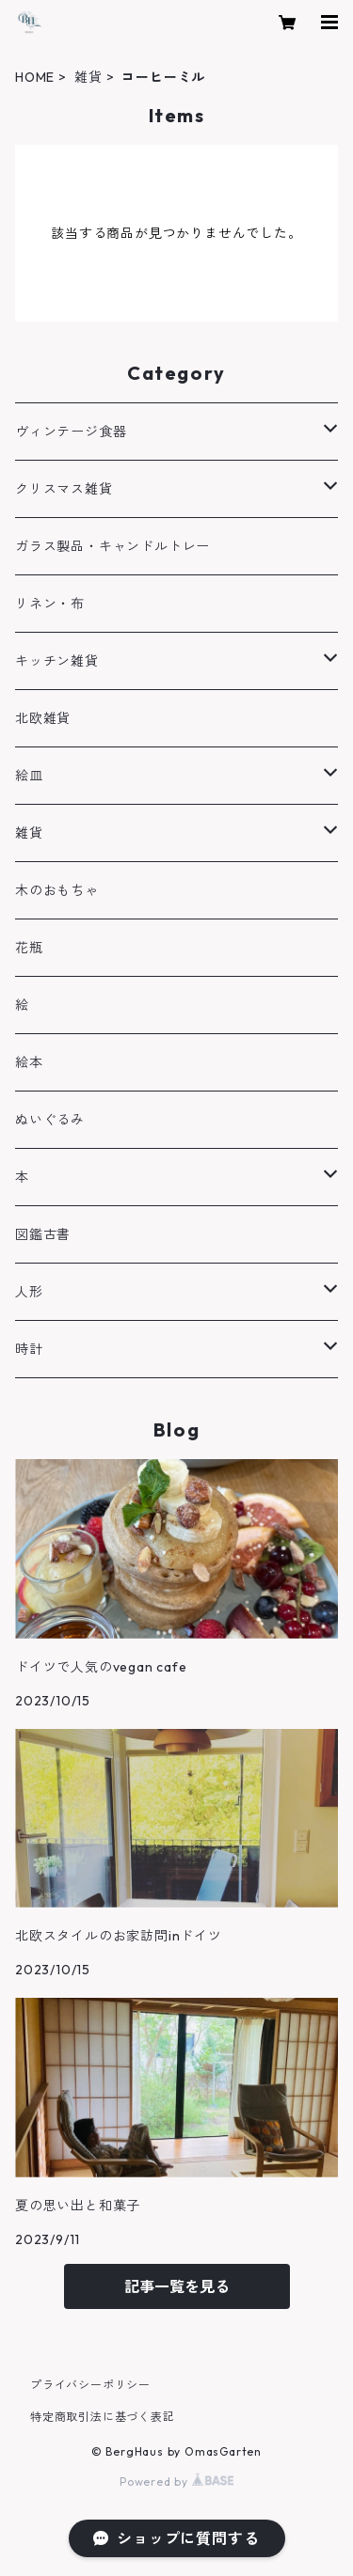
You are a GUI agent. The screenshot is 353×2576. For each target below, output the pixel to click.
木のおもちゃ (57, 890)
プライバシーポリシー (90, 2385)
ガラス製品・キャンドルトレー (112, 546)
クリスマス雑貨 (64, 488)
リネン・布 (50, 603)
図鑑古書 (43, 1234)
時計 (29, 1349)
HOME (35, 77)
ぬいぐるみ (50, 1119)
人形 (29, 1291)
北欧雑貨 (43, 718)
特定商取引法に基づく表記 (102, 2417)
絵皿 (29, 775)
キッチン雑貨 (57, 660)
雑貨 (88, 77)
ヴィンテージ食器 (70, 431)
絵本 (29, 1062)
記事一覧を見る (177, 2286)
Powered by (176, 2481)
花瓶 (29, 947)
